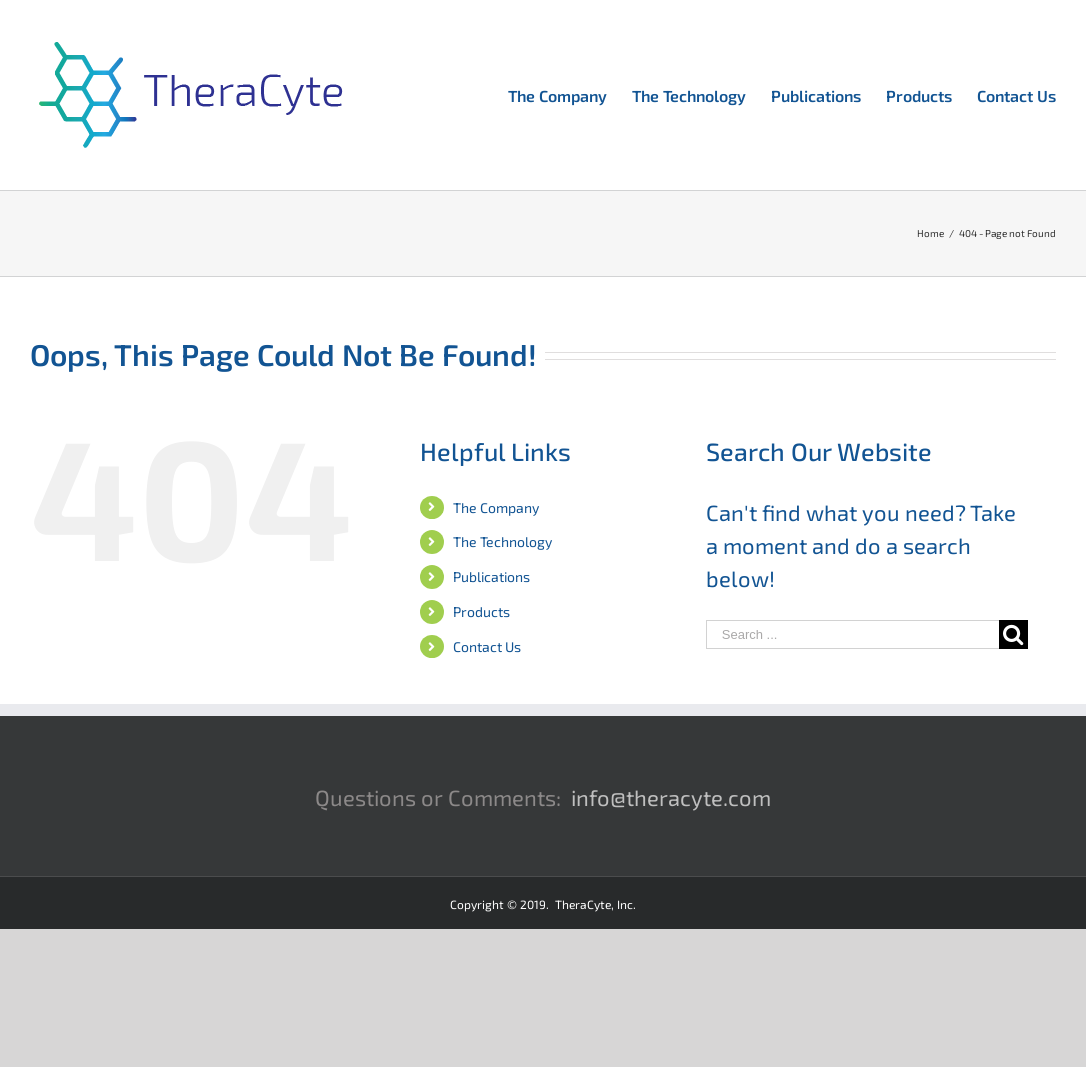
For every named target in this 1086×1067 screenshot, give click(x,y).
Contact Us (487, 646)
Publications (491, 576)
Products (481, 611)
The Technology (502, 541)
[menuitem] (570, 94)
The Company (496, 507)
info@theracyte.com (671, 797)
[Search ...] (852, 634)
